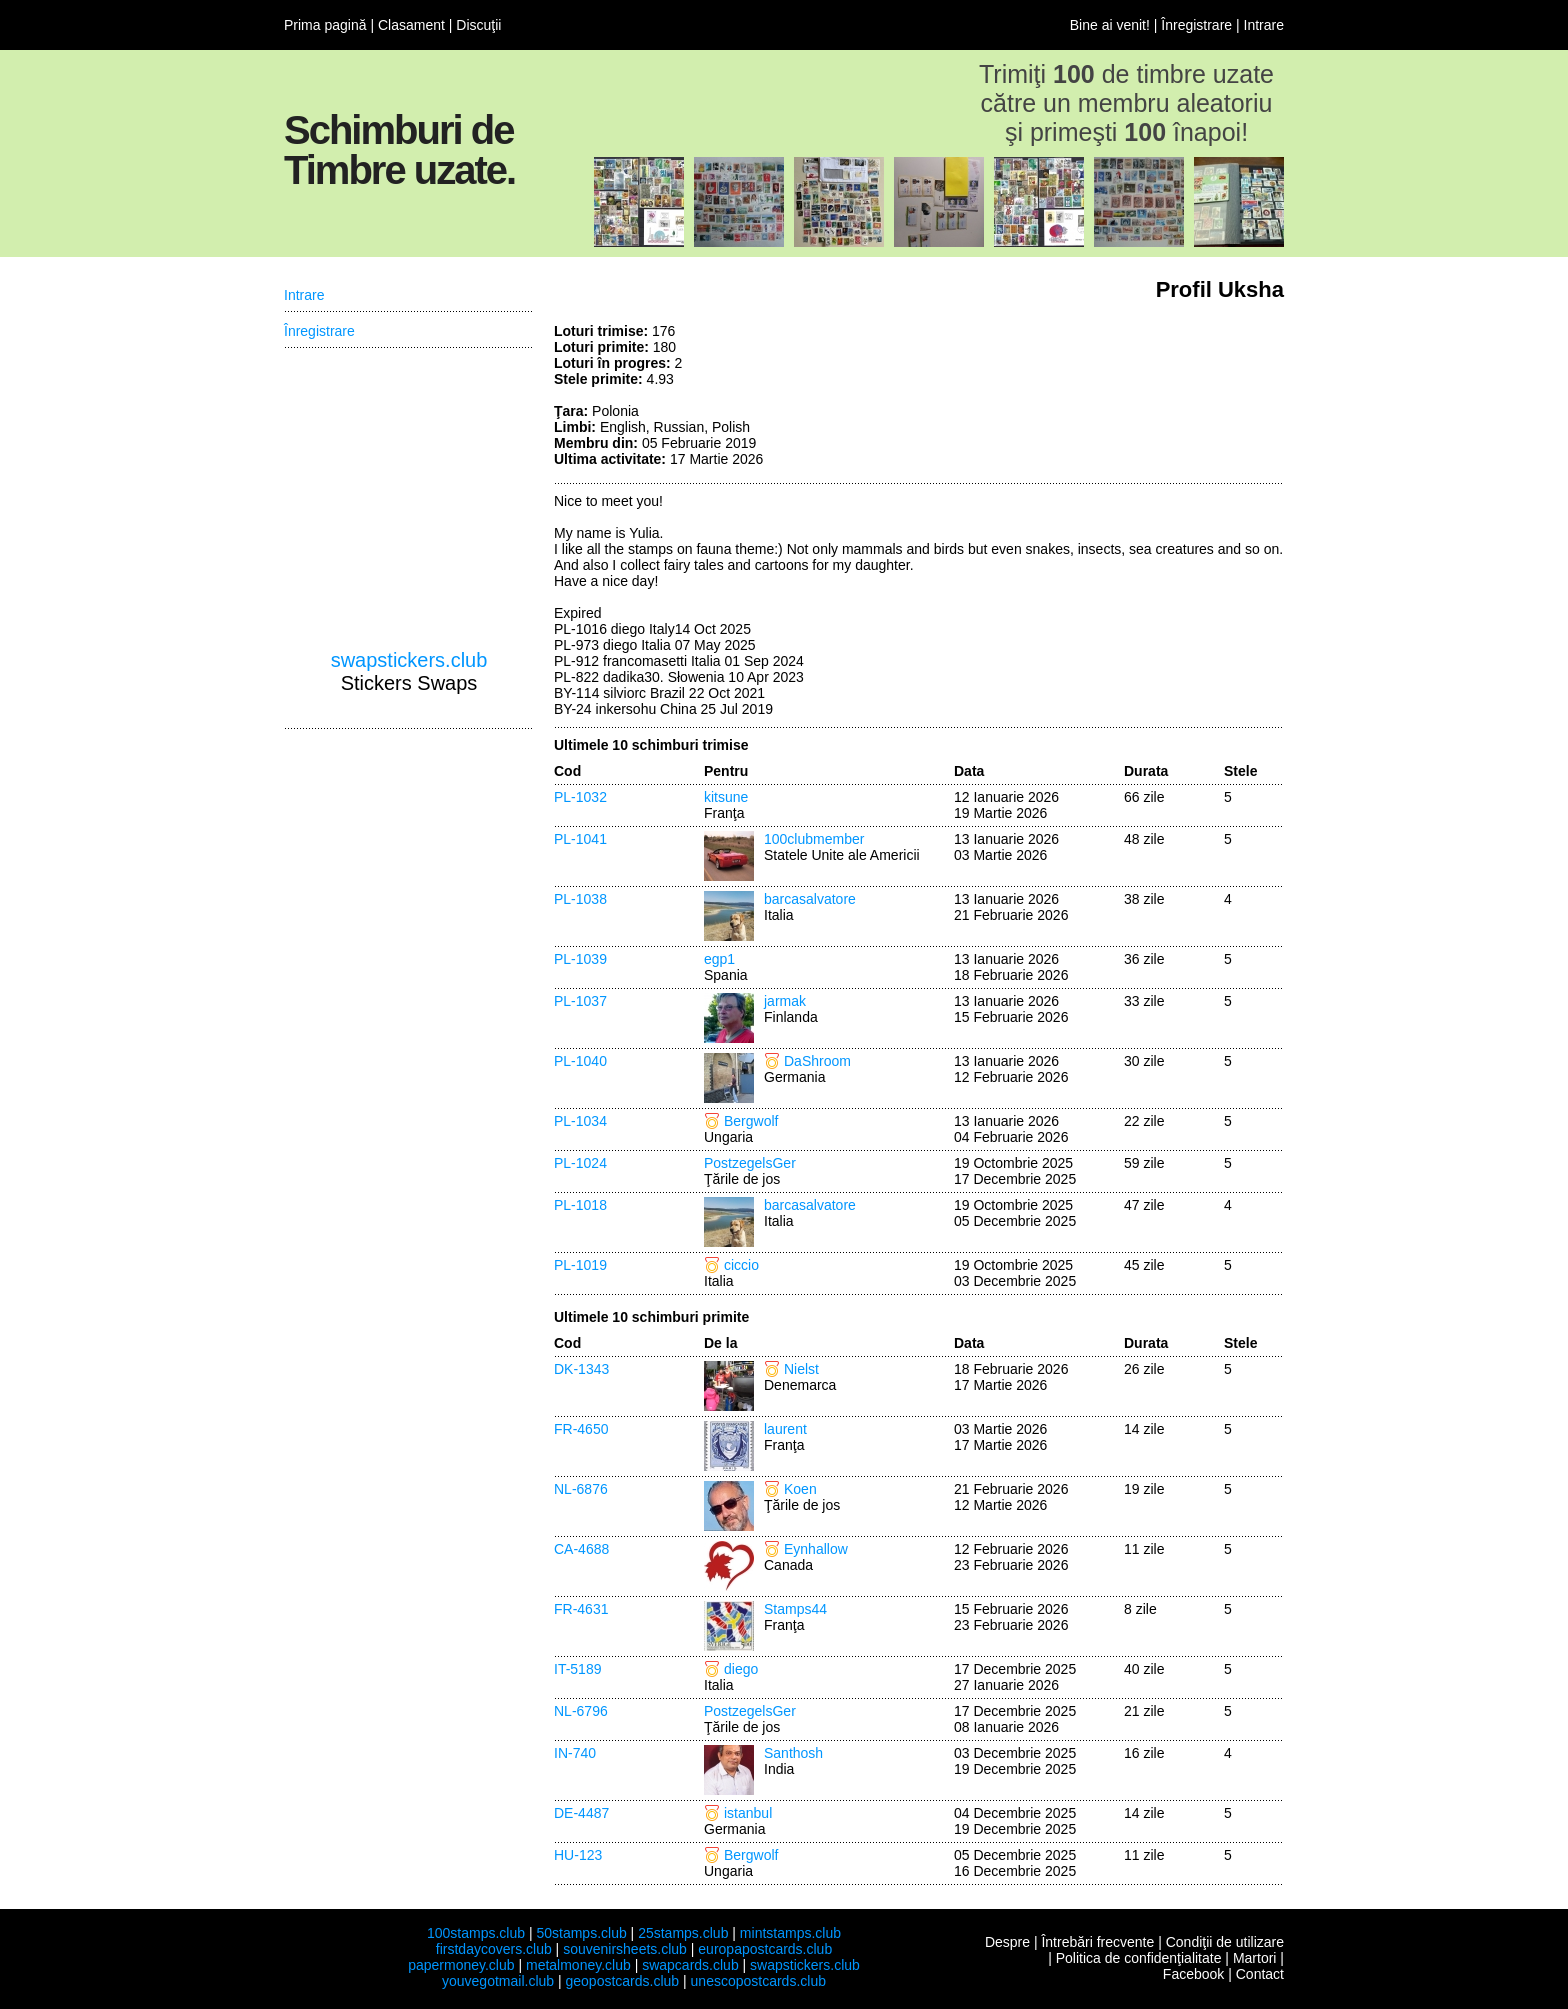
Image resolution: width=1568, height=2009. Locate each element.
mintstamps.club (790, 1933)
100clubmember (814, 839)
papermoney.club (461, 1965)
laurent (785, 1429)
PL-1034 (580, 1121)
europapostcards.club (765, 1949)
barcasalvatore (810, 899)
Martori (1255, 1958)
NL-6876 (581, 1489)
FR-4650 (581, 1429)
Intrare (1264, 25)
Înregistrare (1196, 25)
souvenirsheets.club (625, 1949)
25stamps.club (683, 1933)
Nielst (801, 1369)
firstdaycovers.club (494, 1949)
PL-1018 (580, 1205)
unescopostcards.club (758, 1981)
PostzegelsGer (750, 1163)
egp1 (719, 959)
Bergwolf (751, 1121)
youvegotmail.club (498, 1981)
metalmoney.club (578, 1965)
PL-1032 (580, 797)
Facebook (1193, 1974)
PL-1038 (580, 899)
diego (741, 1669)
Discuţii (478, 25)
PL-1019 (580, 1265)
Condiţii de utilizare (1225, 1942)
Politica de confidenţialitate (1139, 1958)
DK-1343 (581, 1369)
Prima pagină (325, 25)
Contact (1260, 1974)
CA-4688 (581, 1549)
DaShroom (817, 1061)
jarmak (785, 1001)
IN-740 (575, 1753)
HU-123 (578, 1855)
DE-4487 (581, 1813)
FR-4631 (581, 1609)
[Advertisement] (1134, 398)
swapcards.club (690, 1965)
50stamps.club (581, 1933)
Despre (1007, 1942)
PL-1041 (580, 839)
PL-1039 (580, 959)
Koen (800, 1489)
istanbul (748, 1813)
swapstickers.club (409, 660)
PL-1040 (580, 1061)
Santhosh (793, 1753)
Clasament (411, 25)
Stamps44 (795, 1609)
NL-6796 (581, 1711)
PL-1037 (580, 1001)
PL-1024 (580, 1163)
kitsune (726, 797)
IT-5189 (577, 1669)
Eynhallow (816, 1549)
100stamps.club (476, 1933)
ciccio (741, 1265)
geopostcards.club (623, 1981)
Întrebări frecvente (1097, 1942)
